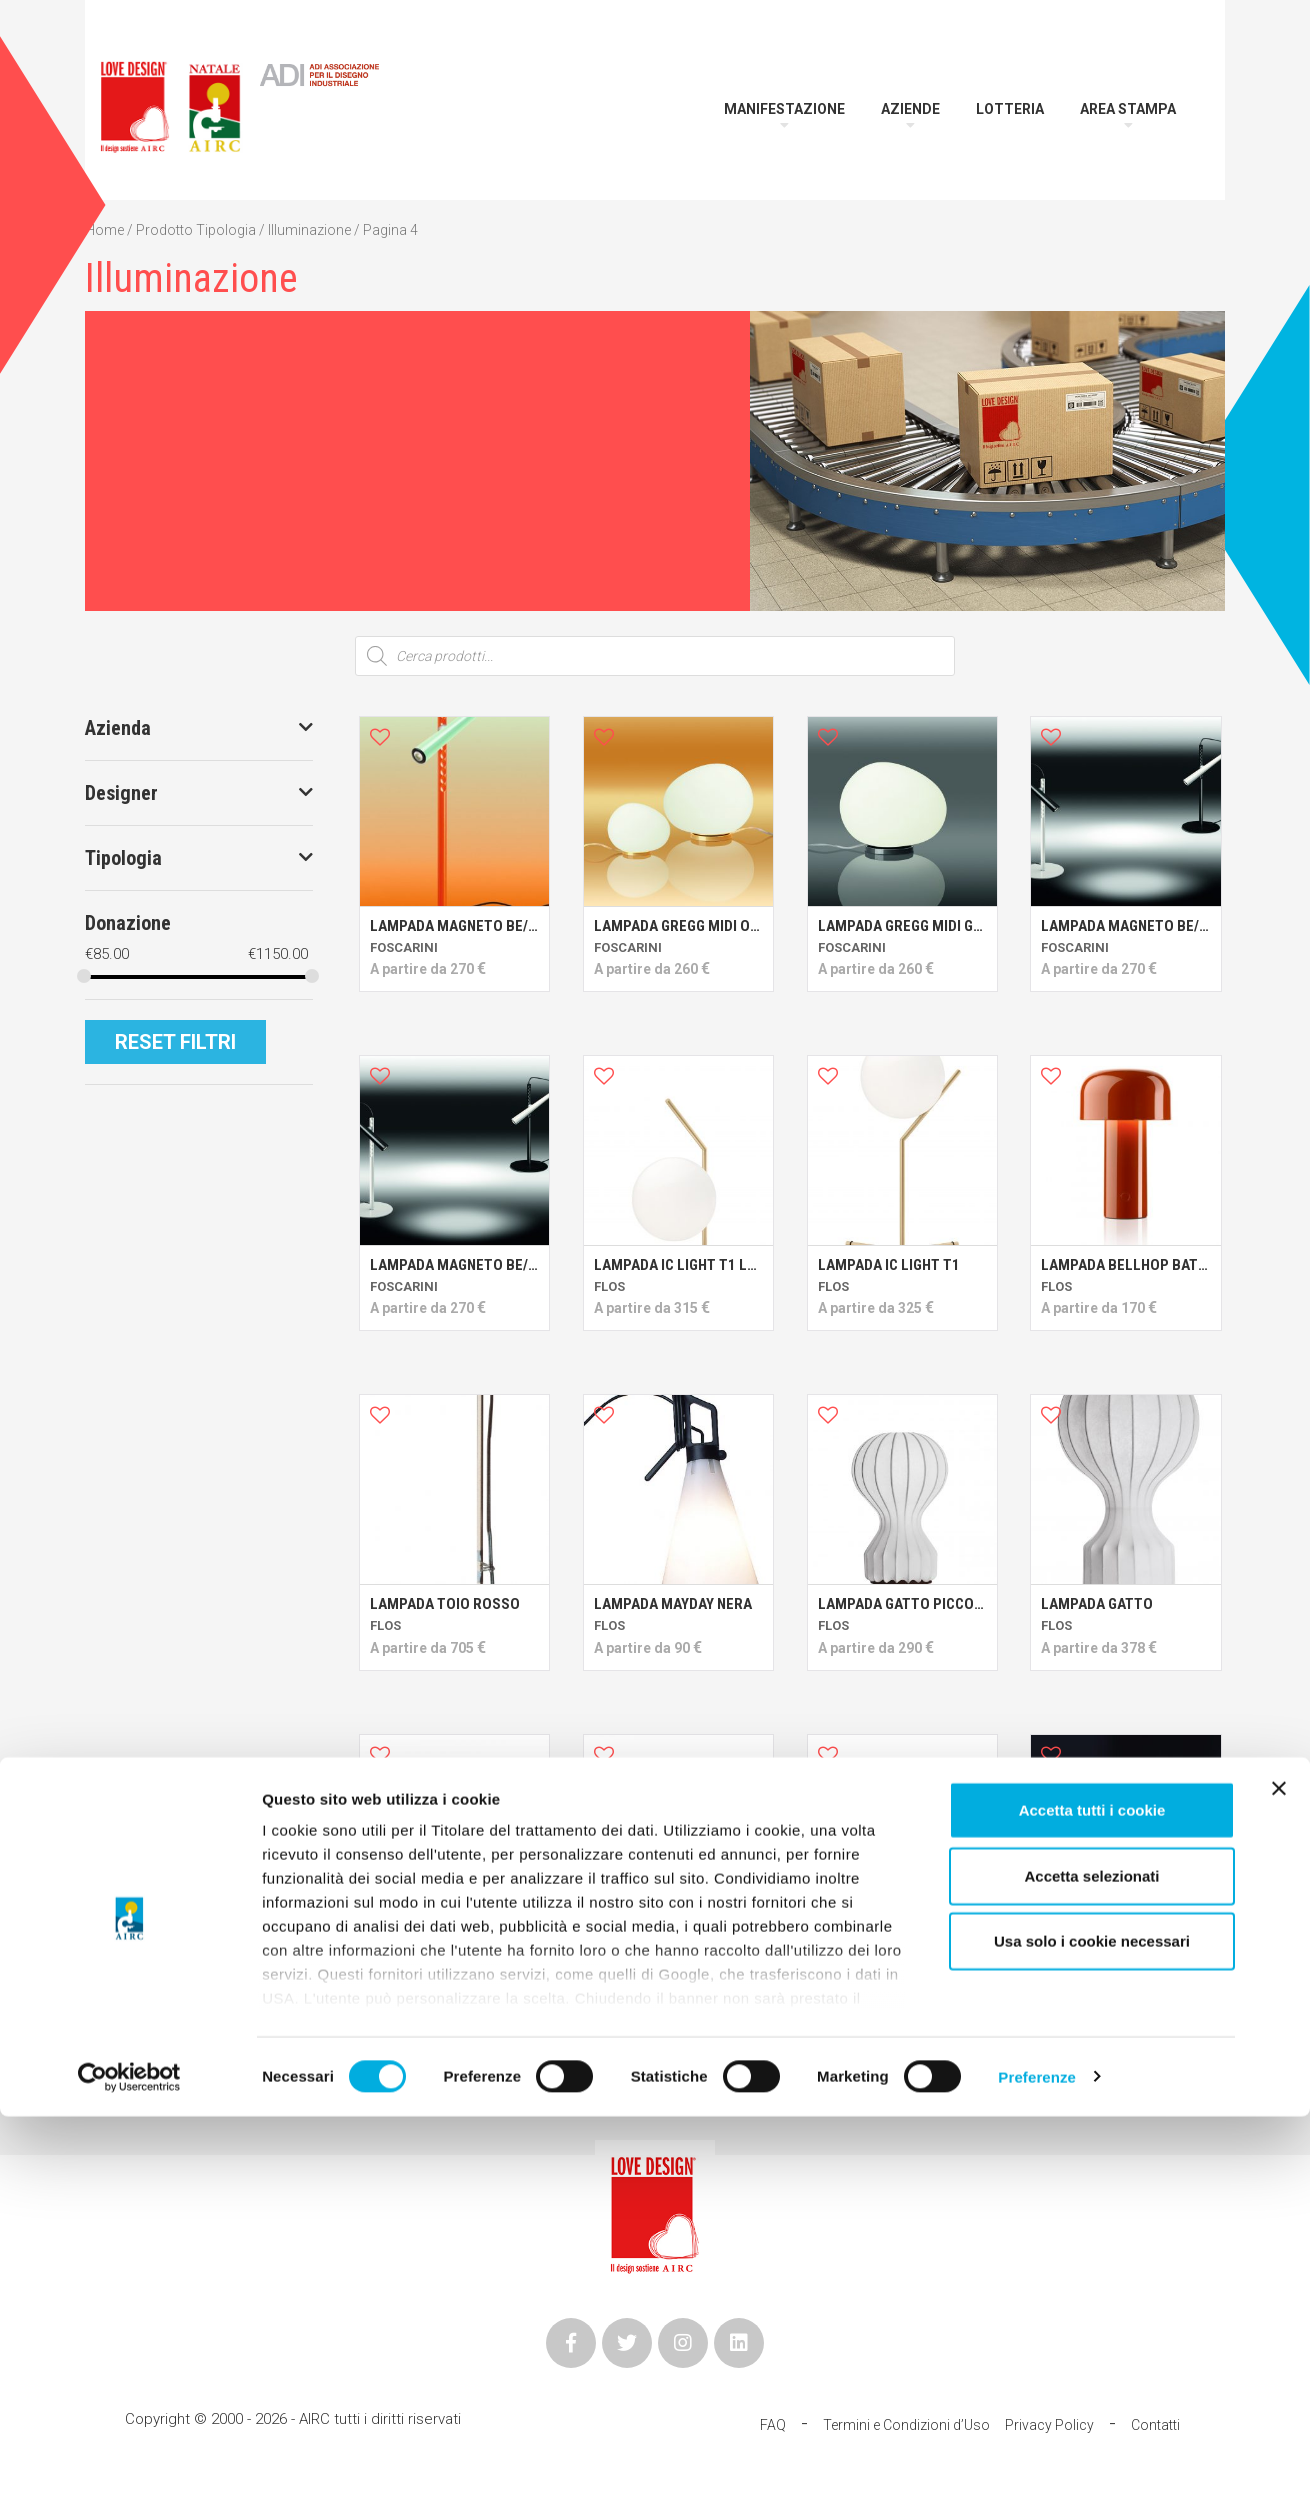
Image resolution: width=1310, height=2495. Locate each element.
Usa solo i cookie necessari (1092, 2320)
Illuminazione (309, 230)
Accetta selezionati (1091, 2254)
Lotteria (1010, 109)
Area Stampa (1128, 109)
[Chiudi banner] (1279, 2168)
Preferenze (1037, 2455)
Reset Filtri (175, 1042)
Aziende (910, 109)
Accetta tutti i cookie (1092, 2189)
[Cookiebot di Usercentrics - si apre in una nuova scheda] (129, 2456)
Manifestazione (784, 109)
